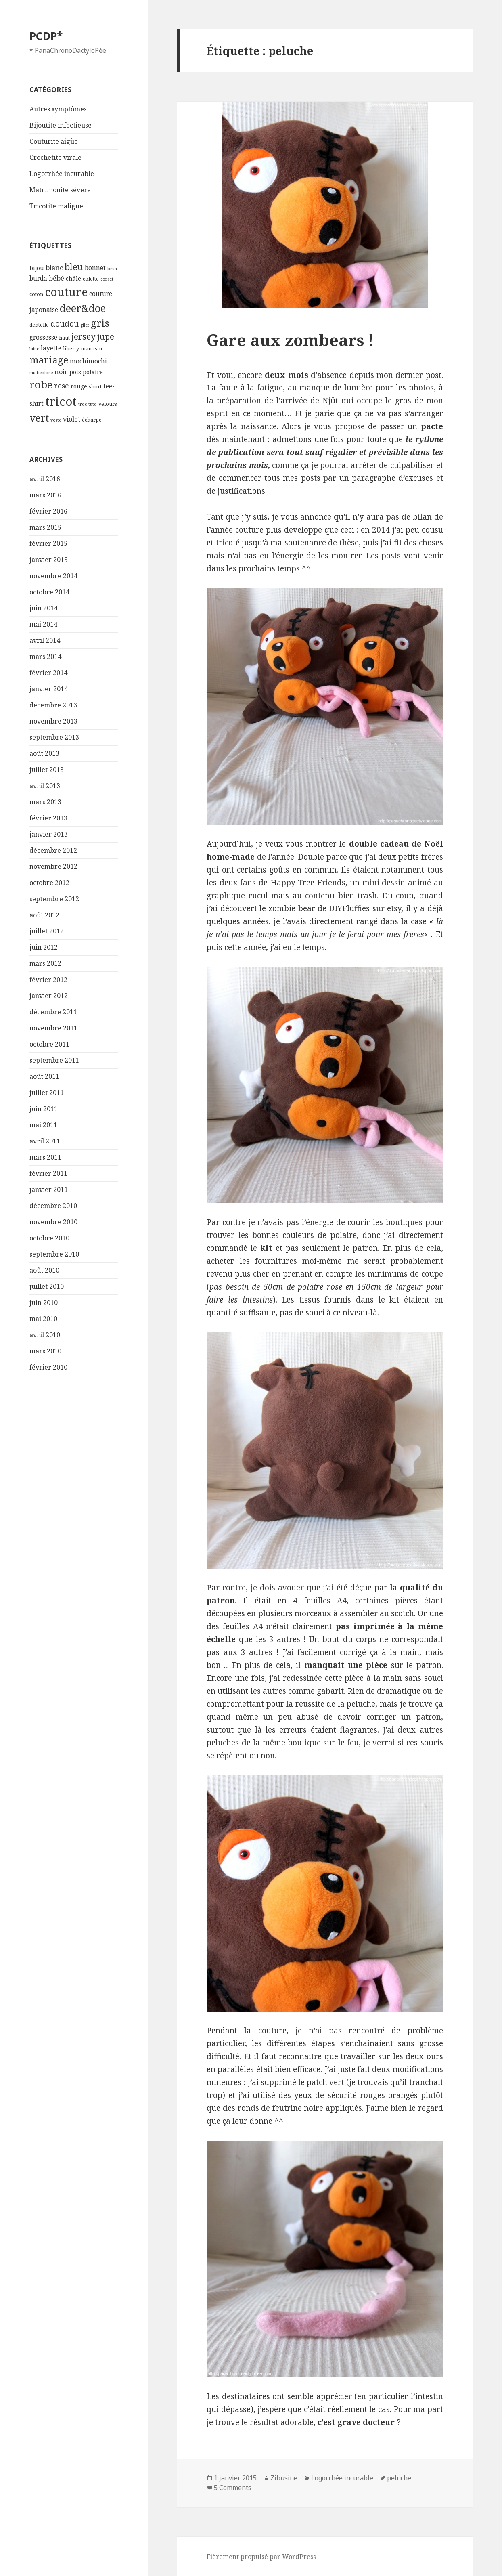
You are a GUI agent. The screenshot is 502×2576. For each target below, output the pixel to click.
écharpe (92, 419)
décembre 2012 (53, 850)
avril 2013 (44, 785)
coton (36, 294)
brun (112, 268)
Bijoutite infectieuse (60, 125)
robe (40, 384)
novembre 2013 (53, 721)
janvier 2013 (48, 834)
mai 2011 (43, 1124)
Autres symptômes (58, 109)
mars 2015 (45, 527)
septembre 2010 (54, 1254)
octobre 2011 (49, 1044)
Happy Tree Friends (307, 882)
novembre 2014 (53, 575)
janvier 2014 (48, 688)
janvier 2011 (48, 1189)
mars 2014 (45, 656)
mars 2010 (45, 1351)
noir (61, 371)
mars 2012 (45, 963)
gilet (84, 325)
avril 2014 (44, 640)
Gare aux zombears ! (290, 339)
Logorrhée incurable (61, 173)
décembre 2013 (53, 705)
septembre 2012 (54, 898)
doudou (64, 323)
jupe (105, 336)
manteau (91, 348)
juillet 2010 (46, 1286)
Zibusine (283, 2477)
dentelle (39, 324)
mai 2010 (43, 1318)
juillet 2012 (46, 931)
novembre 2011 (53, 1028)
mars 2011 (45, 1157)
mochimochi (88, 361)
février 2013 (48, 818)
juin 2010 (43, 1302)
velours (107, 404)
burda (38, 278)
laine (34, 349)
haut (64, 337)
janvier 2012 (48, 995)
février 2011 (48, 1173)
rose (61, 385)
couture (66, 291)
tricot (61, 401)
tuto (92, 404)
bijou (36, 268)
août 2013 (44, 753)
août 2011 (44, 1076)
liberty (71, 348)
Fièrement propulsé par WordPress (261, 2556)
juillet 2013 (46, 769)
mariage (48, 359)
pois (75, 372)
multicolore (41, 372)
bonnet (95, 268)
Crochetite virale (55, 157)
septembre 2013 (54, 737)
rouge (79, 386)
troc (82, 404)
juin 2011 (43, 1108)
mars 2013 (45, 801)
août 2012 (44, 914)
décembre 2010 (53, 1205)
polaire (93, 372)
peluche (399, 2477)
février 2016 (48, 511)
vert (39, 417)
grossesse (43, 337)
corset (106, 279)
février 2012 (48, 979)
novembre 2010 (53, 1221)
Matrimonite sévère (60, 189)
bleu (74, 266)
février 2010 (48, 1367)
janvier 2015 (48, 559)
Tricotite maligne (56, 205)
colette (91, 278)
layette (51, 348)
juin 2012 (43, 947)
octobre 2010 (49, 1237)
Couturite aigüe (53, 141)
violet (71, 419)
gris (100, 322)
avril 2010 (44, 1334)
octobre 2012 (49, 882)
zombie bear (291, 908)
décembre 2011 (53, 1011)
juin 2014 (43, 608)
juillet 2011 (46, 1092)
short (95, 386)
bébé (56, 278)
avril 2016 (44, 478)
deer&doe (83, 308)
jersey (83, 336)
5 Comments (232, 2487)
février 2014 (48, 672)
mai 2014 (43, 624)
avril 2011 (44, 1141)
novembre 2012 (53, 866)
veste (55, 420)
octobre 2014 (49, 591)
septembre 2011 (54, 1060)
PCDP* (46, 35)
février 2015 (48, 543)
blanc (54, 267)
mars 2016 (45, 495)
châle (73, 278)
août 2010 (44, 1270)
